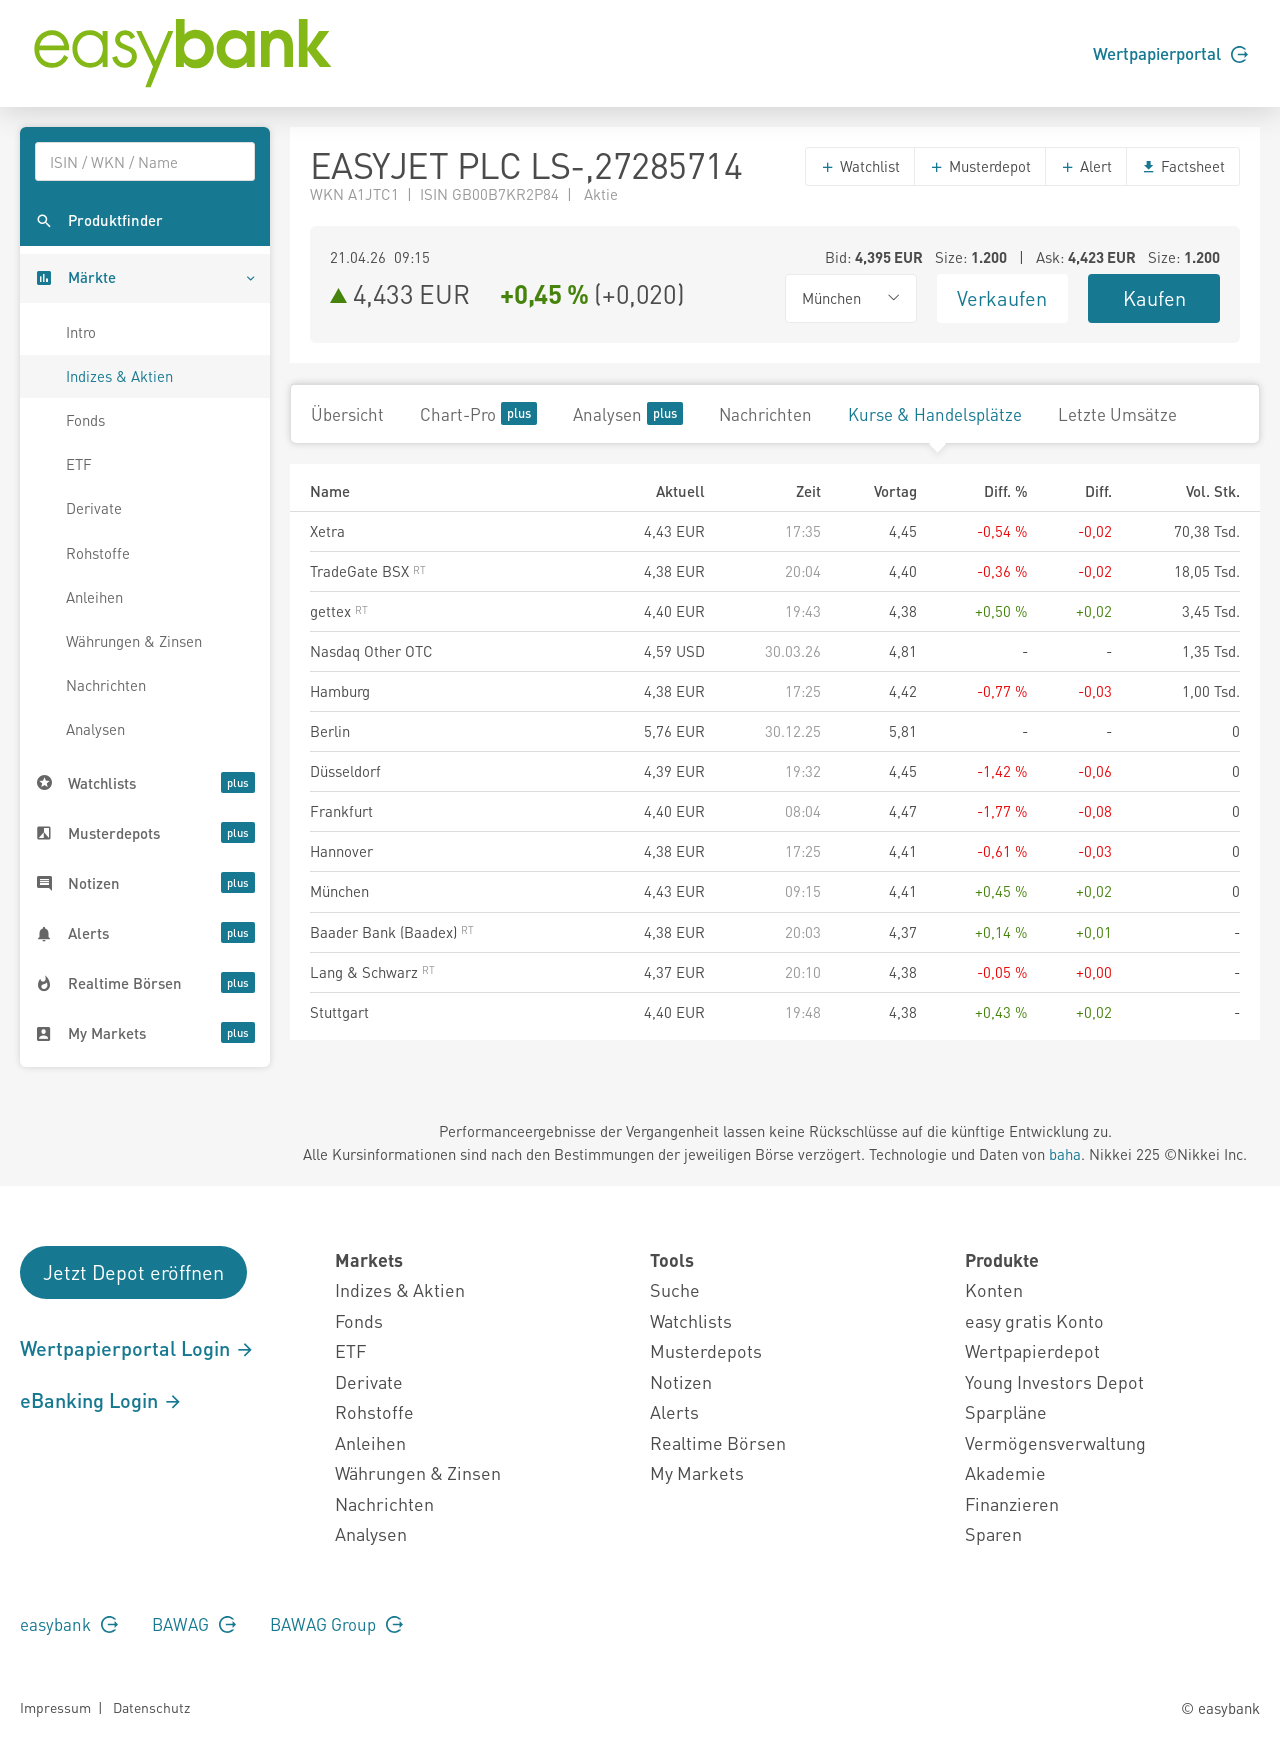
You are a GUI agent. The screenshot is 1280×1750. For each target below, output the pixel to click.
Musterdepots (706, 1350)
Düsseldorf (345, 771)
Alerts (674, 1411)
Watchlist (860, 166)
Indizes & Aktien (119, 376)
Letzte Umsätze (1117, 414)
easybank (69, 1624)
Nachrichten (106, 685)
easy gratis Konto (1034, 1320)
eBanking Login (101, 1400)
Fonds (85, 420)
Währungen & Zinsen (134, 641)
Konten (994, 1289)
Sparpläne (1006, 1411)
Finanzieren (1012, 1503)
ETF (79, 464)
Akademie (1005, 1472)
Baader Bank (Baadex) (392, 932)
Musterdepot (980, 166)
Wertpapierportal (1170, 53)
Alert (1086, 166)
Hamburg (340, 691)
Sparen (993, 1533)
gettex (339, 611)
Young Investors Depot (1054, 1381)
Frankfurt (341, 811)
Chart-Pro (478, 413)
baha (1065, 1154)
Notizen (681, 1381)
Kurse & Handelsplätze (935, 414)
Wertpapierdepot (1032, 1350)
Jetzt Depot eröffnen (133, 1272)
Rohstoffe (98, 553)
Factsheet (1183, 166)
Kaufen (1154, 298)
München (339, 891)
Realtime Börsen (718, 1442)
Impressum (55, 1707)
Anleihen (94, 597)
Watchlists (691, 1320)
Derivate (94, 508)
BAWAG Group (336, 1624)
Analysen (95, 729)
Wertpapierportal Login (137, 1348)
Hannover (341, 851)
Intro (81, 332)
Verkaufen (1002, 298)
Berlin (330, 731)
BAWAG (194, 1624)
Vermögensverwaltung (1055, 1442)
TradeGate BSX (368, 571)
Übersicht (347, 414)
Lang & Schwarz (372, 972)
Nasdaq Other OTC (371, 651)
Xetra (327, 531)
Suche (675, 1289)
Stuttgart (339, 1012)
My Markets (697, 1472)
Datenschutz (151, 1707)
